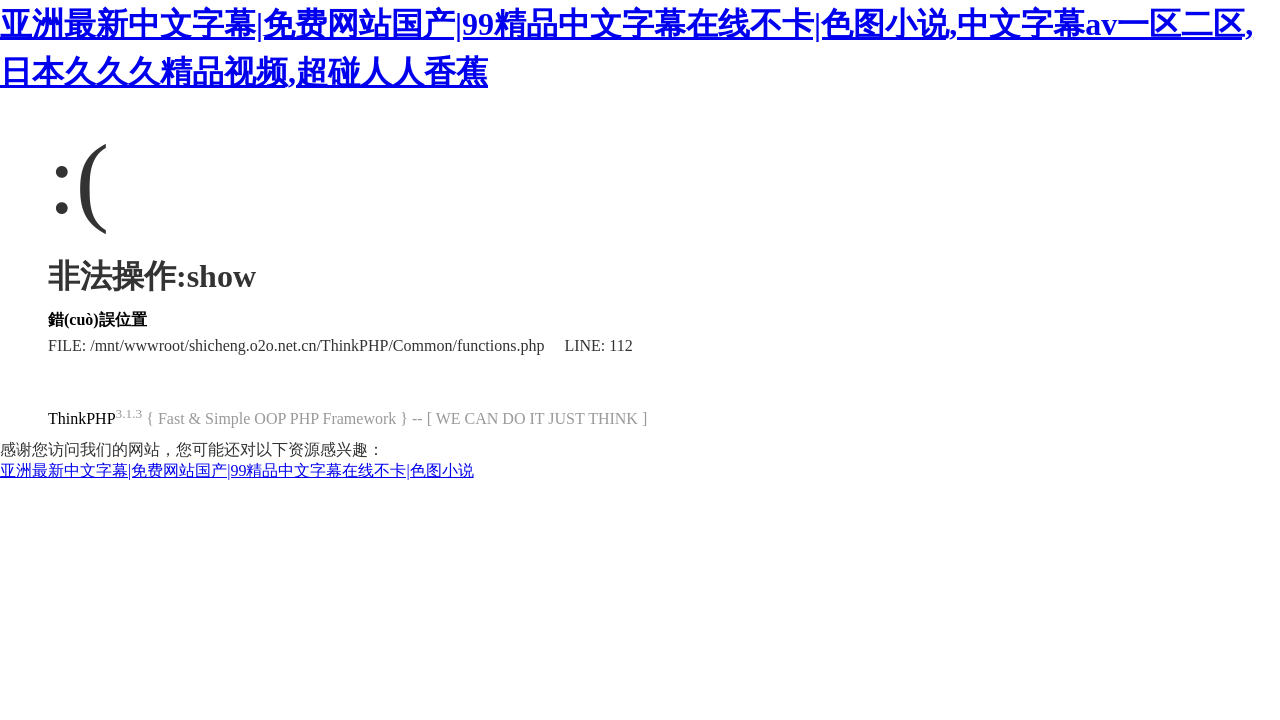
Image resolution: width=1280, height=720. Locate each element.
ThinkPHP (82, 418)
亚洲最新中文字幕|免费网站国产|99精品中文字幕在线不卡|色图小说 (237, 470)
